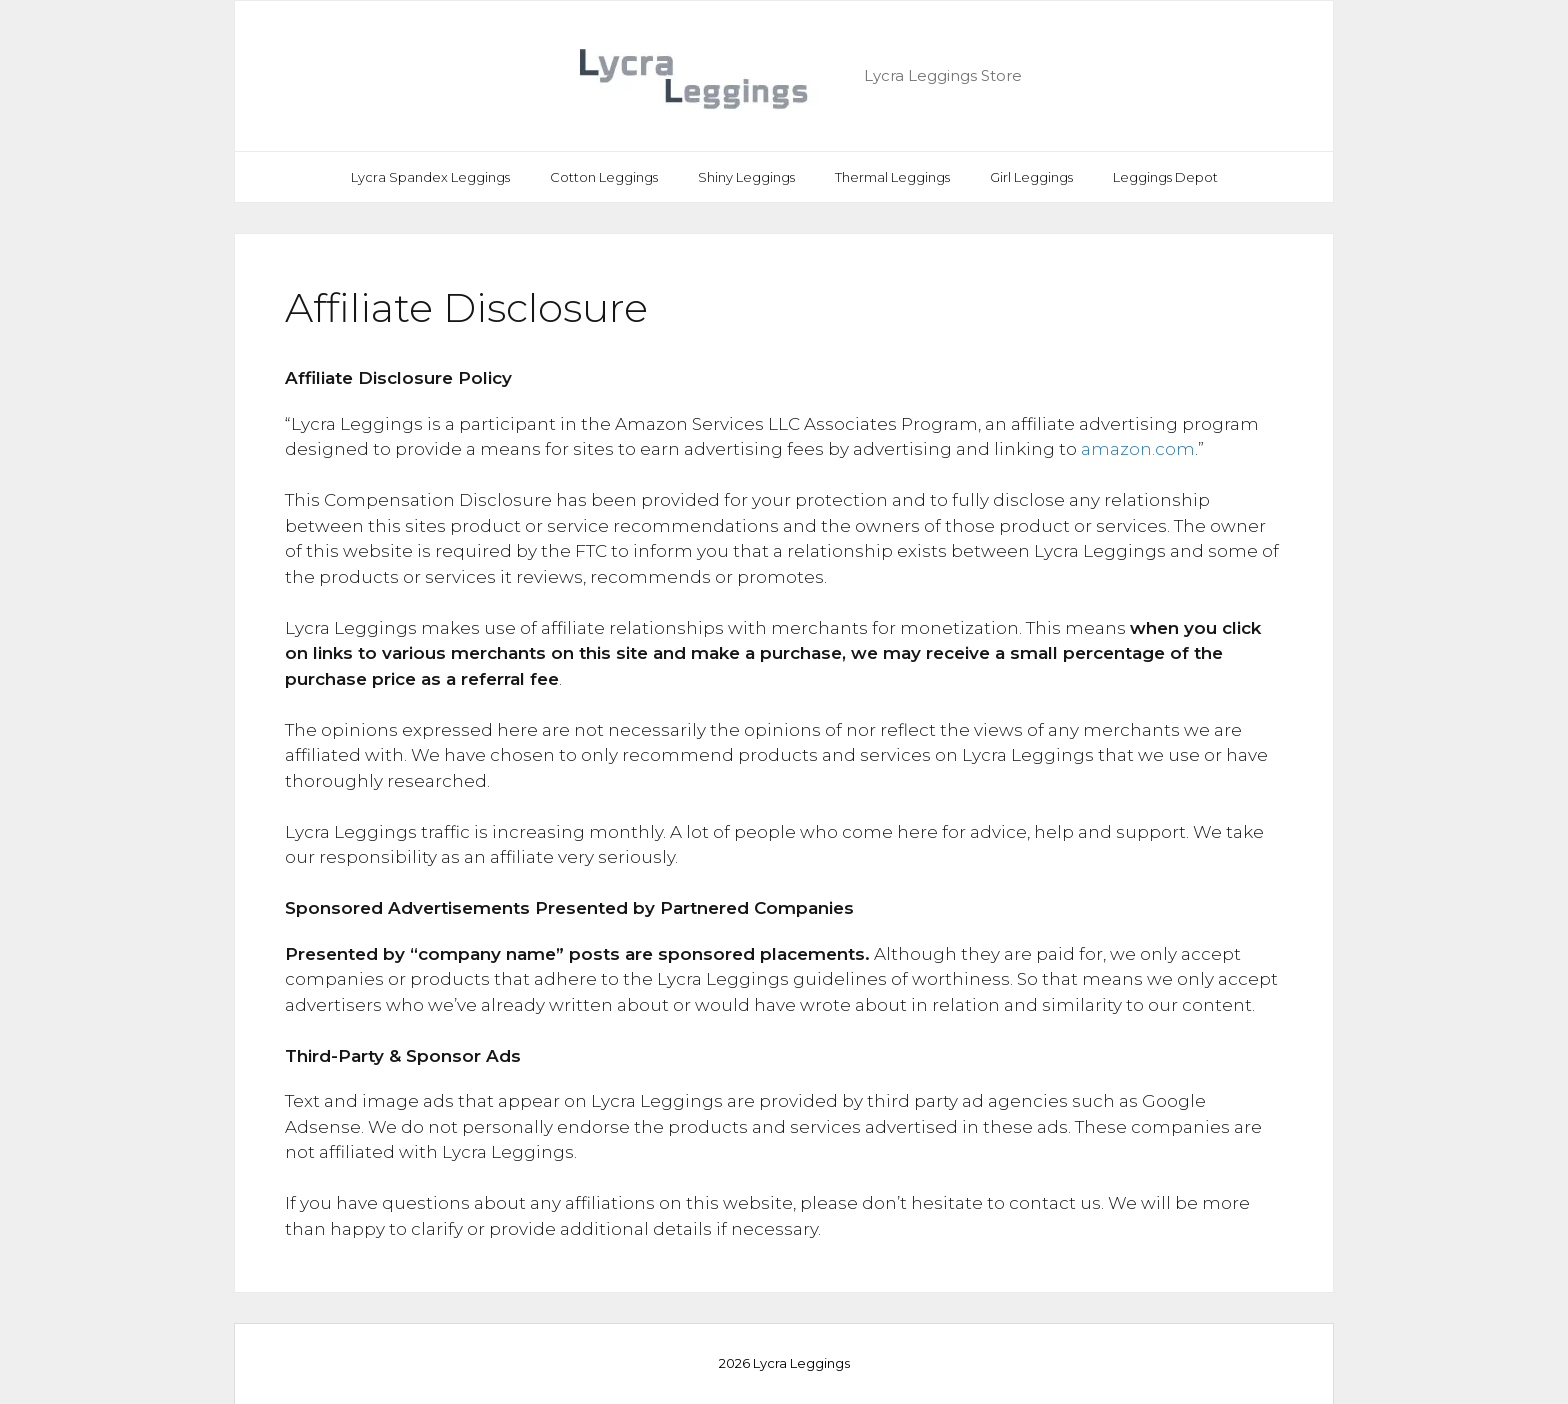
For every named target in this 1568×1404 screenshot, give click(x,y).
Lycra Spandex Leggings (430, 177)
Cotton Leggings (604, 177)
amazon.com (1138, 449)
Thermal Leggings (892, 177)
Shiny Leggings (746, 177)
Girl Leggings (1031, 177)
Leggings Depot (1165, 177)
